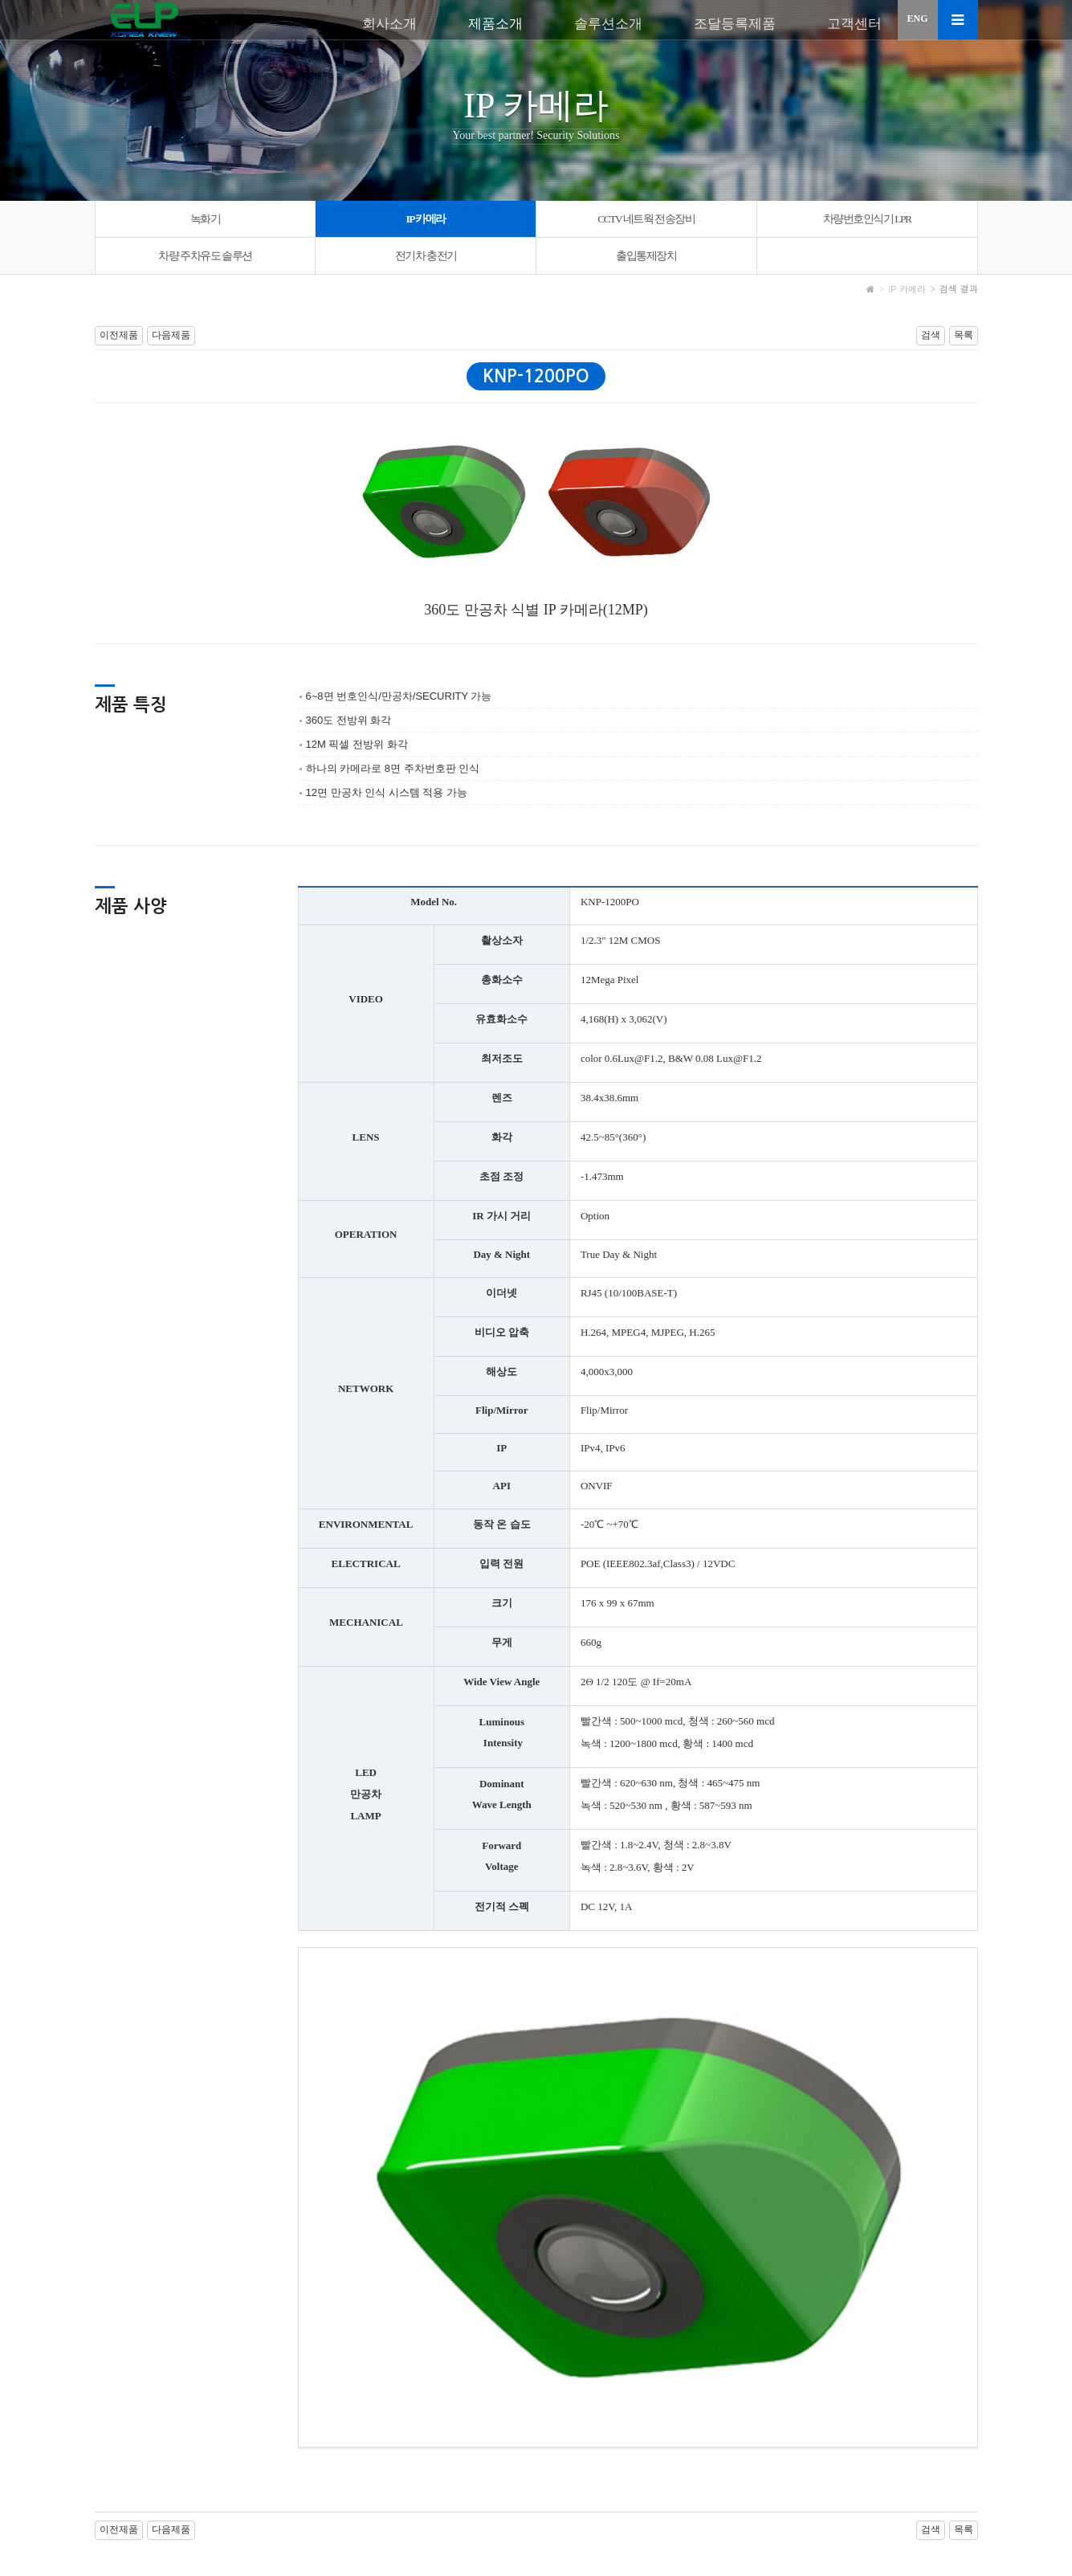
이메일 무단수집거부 (295, 2492)
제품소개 (495, 23)
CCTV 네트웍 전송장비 (646, 219)
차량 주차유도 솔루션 (204, 256)
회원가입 (956, 2492)
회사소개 (389, 23)
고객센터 (854, 23)
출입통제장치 (646, 256)
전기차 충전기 (426, 256)
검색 (930, 335)
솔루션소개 (608, 23)
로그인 (895, 2492)
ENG (917, 18)
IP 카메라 (426, 219)
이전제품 (119, 335)
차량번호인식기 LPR (867, 219)
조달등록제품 (735, 23)
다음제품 (171, 335)
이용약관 (117, 2492)
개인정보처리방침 (193, 2492)
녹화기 (205, 219)
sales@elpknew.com (665, 2547)
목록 (963, 335)
